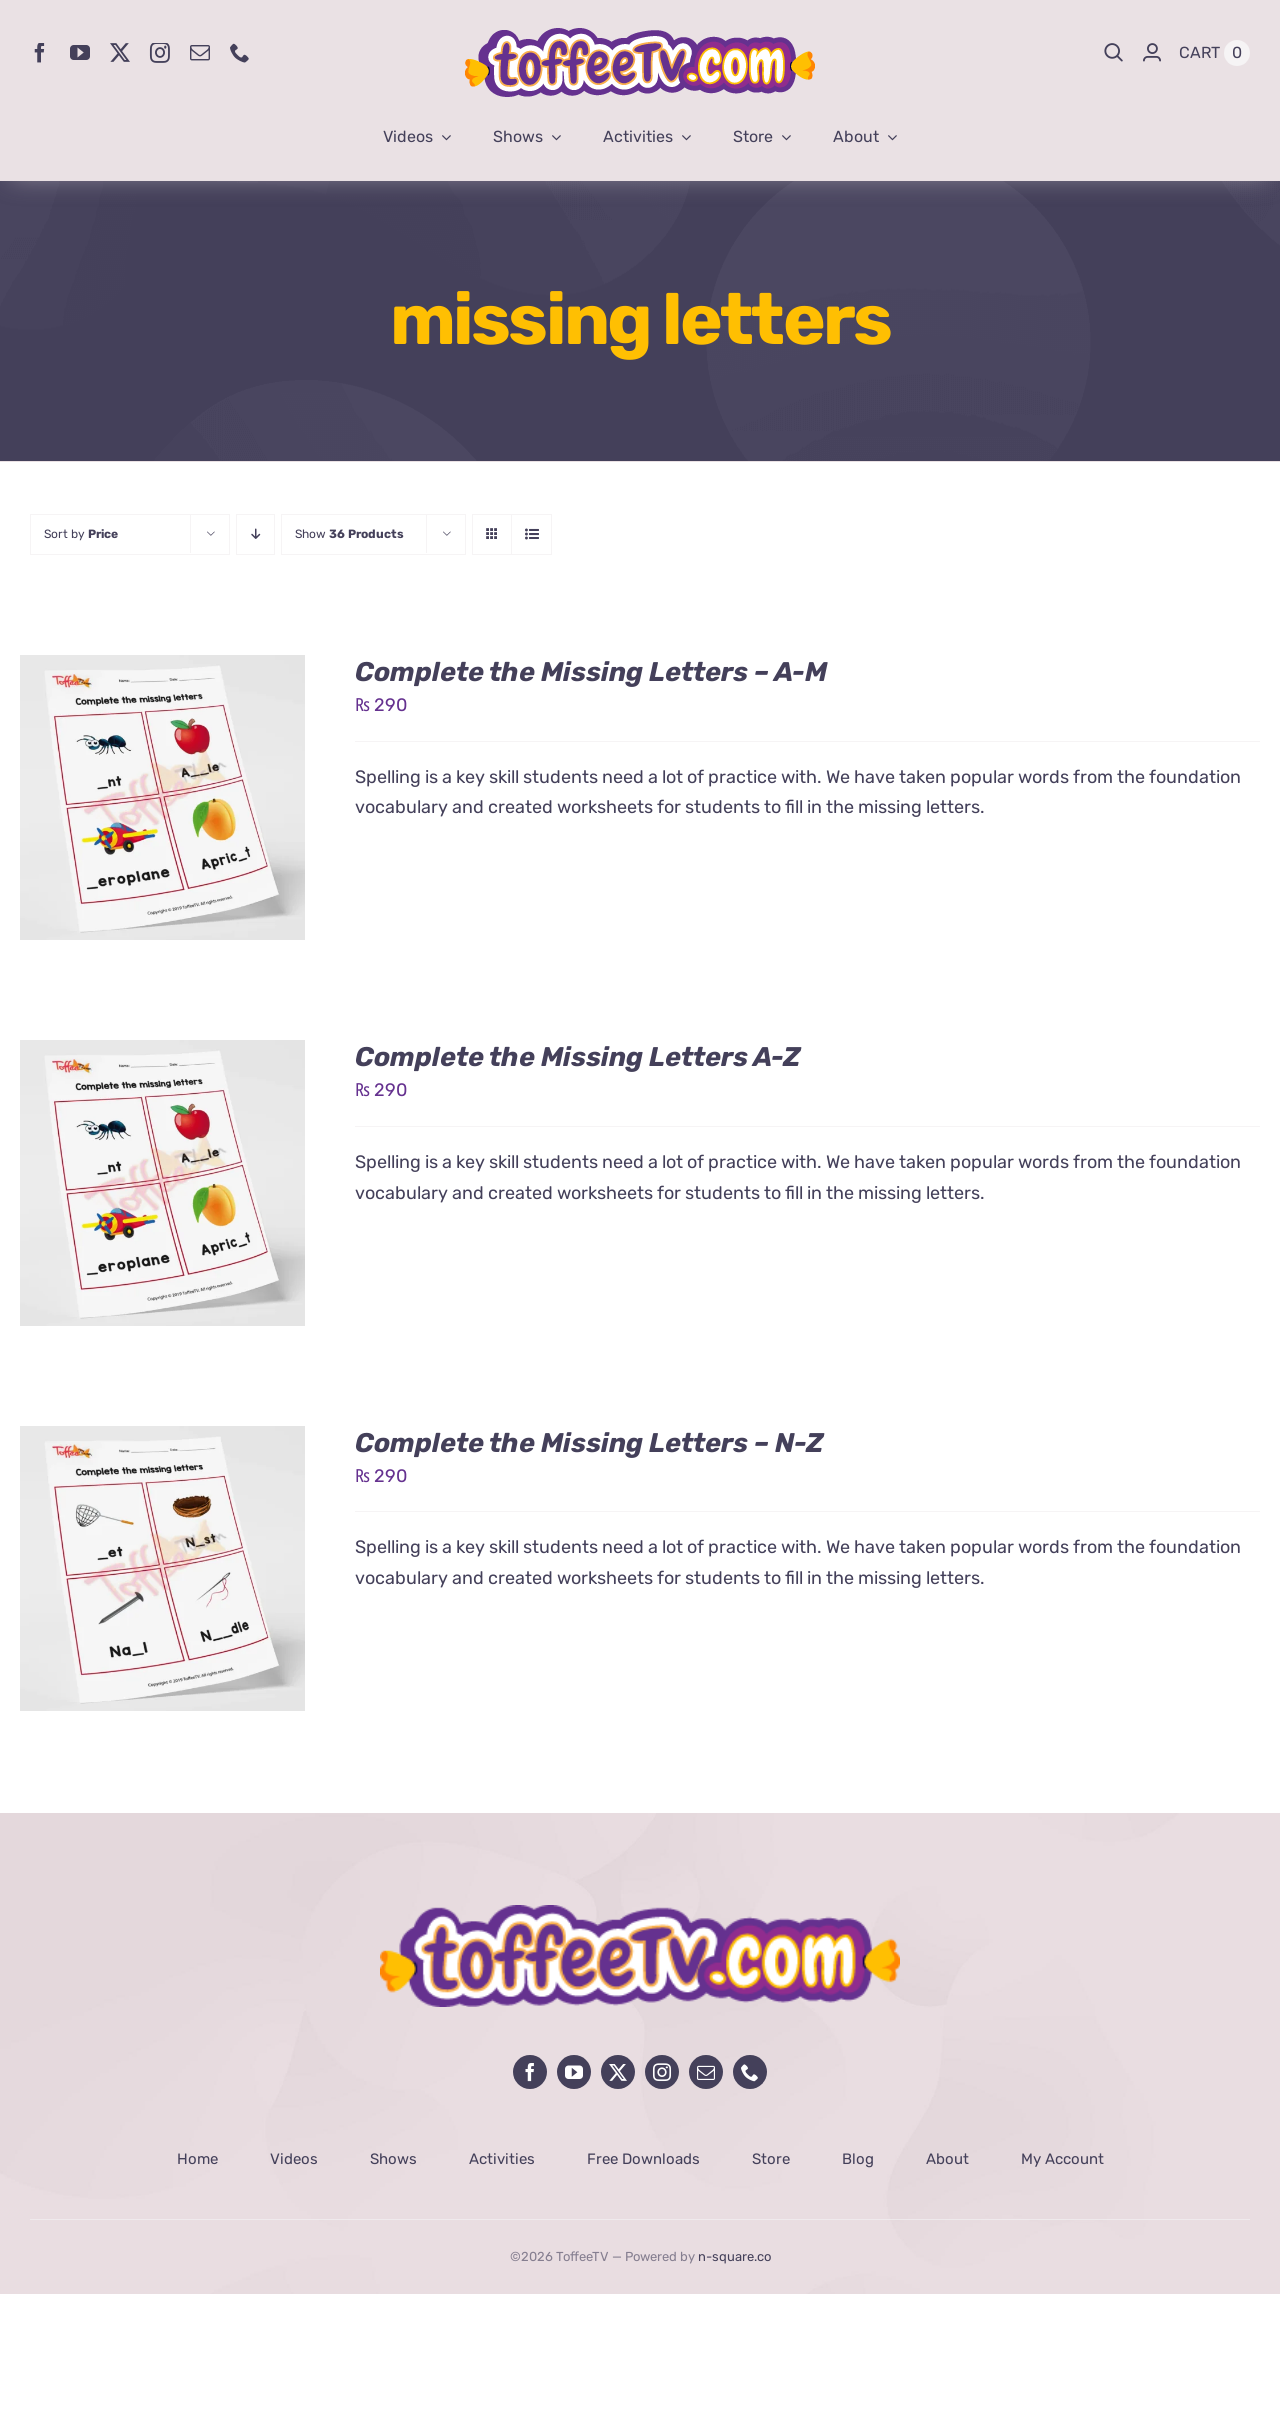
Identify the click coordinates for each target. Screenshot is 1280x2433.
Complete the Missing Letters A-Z (578, 1057)
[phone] (240, 53)
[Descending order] (255, 534)
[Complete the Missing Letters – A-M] (162, 670)
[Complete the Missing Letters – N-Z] (162, 1441)
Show (349, 534)
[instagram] (160, 53)
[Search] (1114, 53)
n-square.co (734, 2256)
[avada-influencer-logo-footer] (640, 1914)
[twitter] (120, 53)
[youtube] (80, 53)
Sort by (81, 534)
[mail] (200, 53)
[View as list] (531, 534)
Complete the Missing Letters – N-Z (589, 1443)
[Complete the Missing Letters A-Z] (162, 1055)
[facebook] (40, 53)
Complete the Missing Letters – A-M (591, 672)
